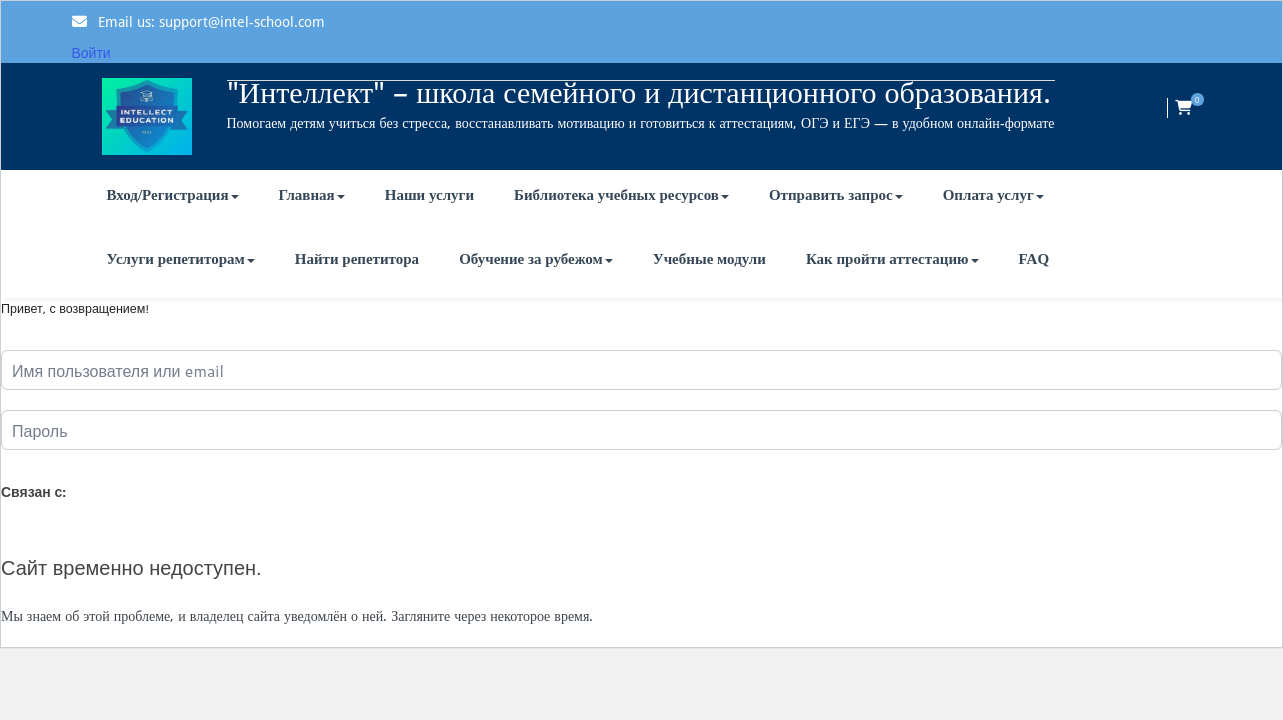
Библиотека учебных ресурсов (621, 195)
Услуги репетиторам (181, 259)
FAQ (1034, 259)
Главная (312, 195)
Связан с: (33, 492)
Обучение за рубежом (536, 259)
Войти (91, 53)
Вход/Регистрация (173, 195)
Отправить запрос (836, 195)
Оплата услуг (993, 195)
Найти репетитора (357, 259)
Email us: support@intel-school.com (211, 22)
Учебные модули (709, 259)
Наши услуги (429, 195)
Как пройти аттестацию (892, 259)
